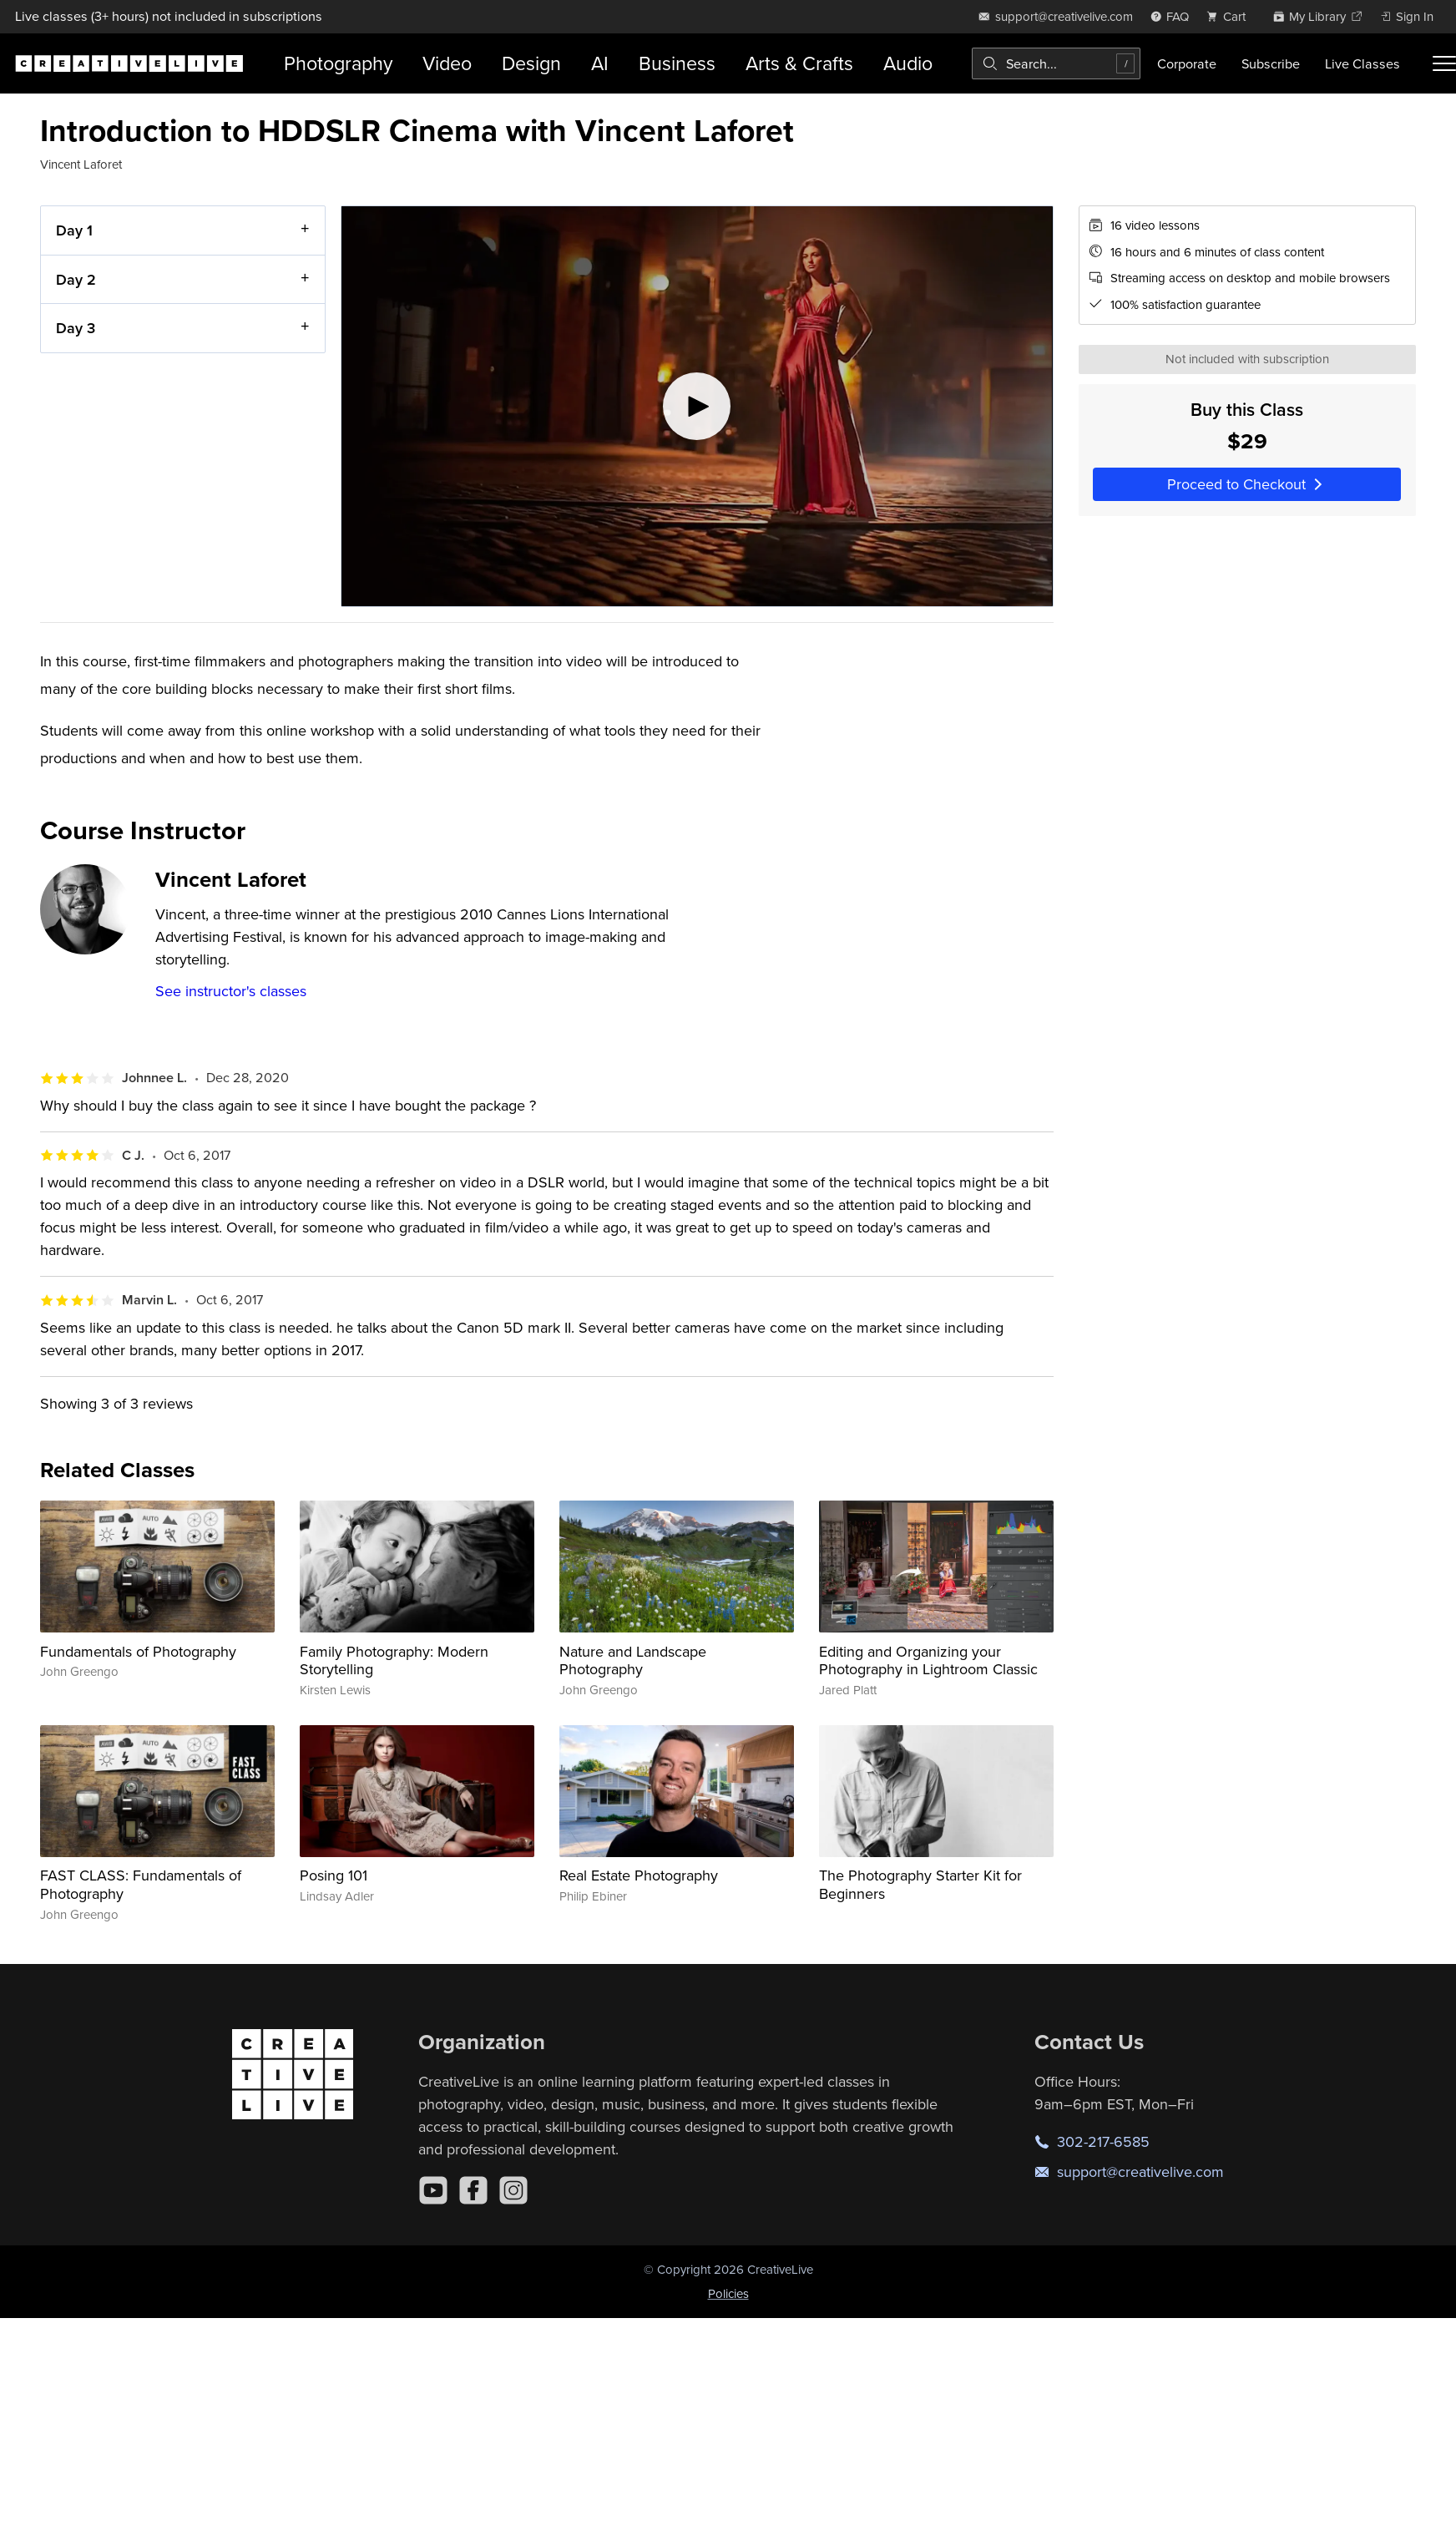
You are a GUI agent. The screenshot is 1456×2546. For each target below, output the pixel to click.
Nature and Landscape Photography (632, 1660)
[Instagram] (513, 2190)
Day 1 (74, 230)
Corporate (1186, 63)
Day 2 (76, 279)
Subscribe (1270, 63)
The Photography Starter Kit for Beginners (920, 1884)
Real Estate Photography (638, 1875)
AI (600, 63)
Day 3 (75, 327)
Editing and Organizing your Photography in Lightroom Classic (928, 1660)
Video (447, 63)
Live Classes (1362, 63)
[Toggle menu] (1444, 63)
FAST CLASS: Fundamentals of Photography (140, 1884)
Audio (908, 63)
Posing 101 (333, 1875)
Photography (338, 63)
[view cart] (1230, 16)
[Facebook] (473, 2190)
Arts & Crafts (799, 63)
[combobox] (1056, 63)
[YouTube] (433, 2190)
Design (531, 63)
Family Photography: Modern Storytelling (394, 1660)
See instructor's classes (230, 990)
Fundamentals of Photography (138, 1651)
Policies (728, 2293)
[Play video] (697, 406)
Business (677, 63)
